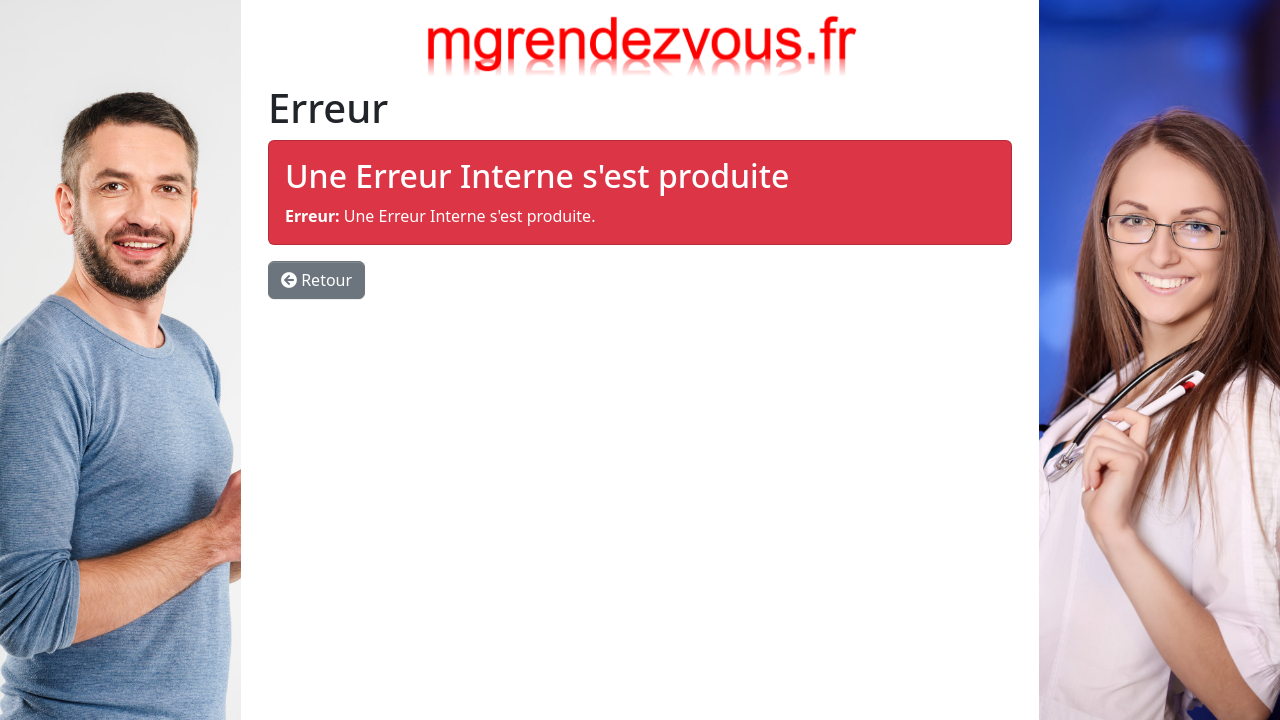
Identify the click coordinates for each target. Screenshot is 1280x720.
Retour (316, 280)
